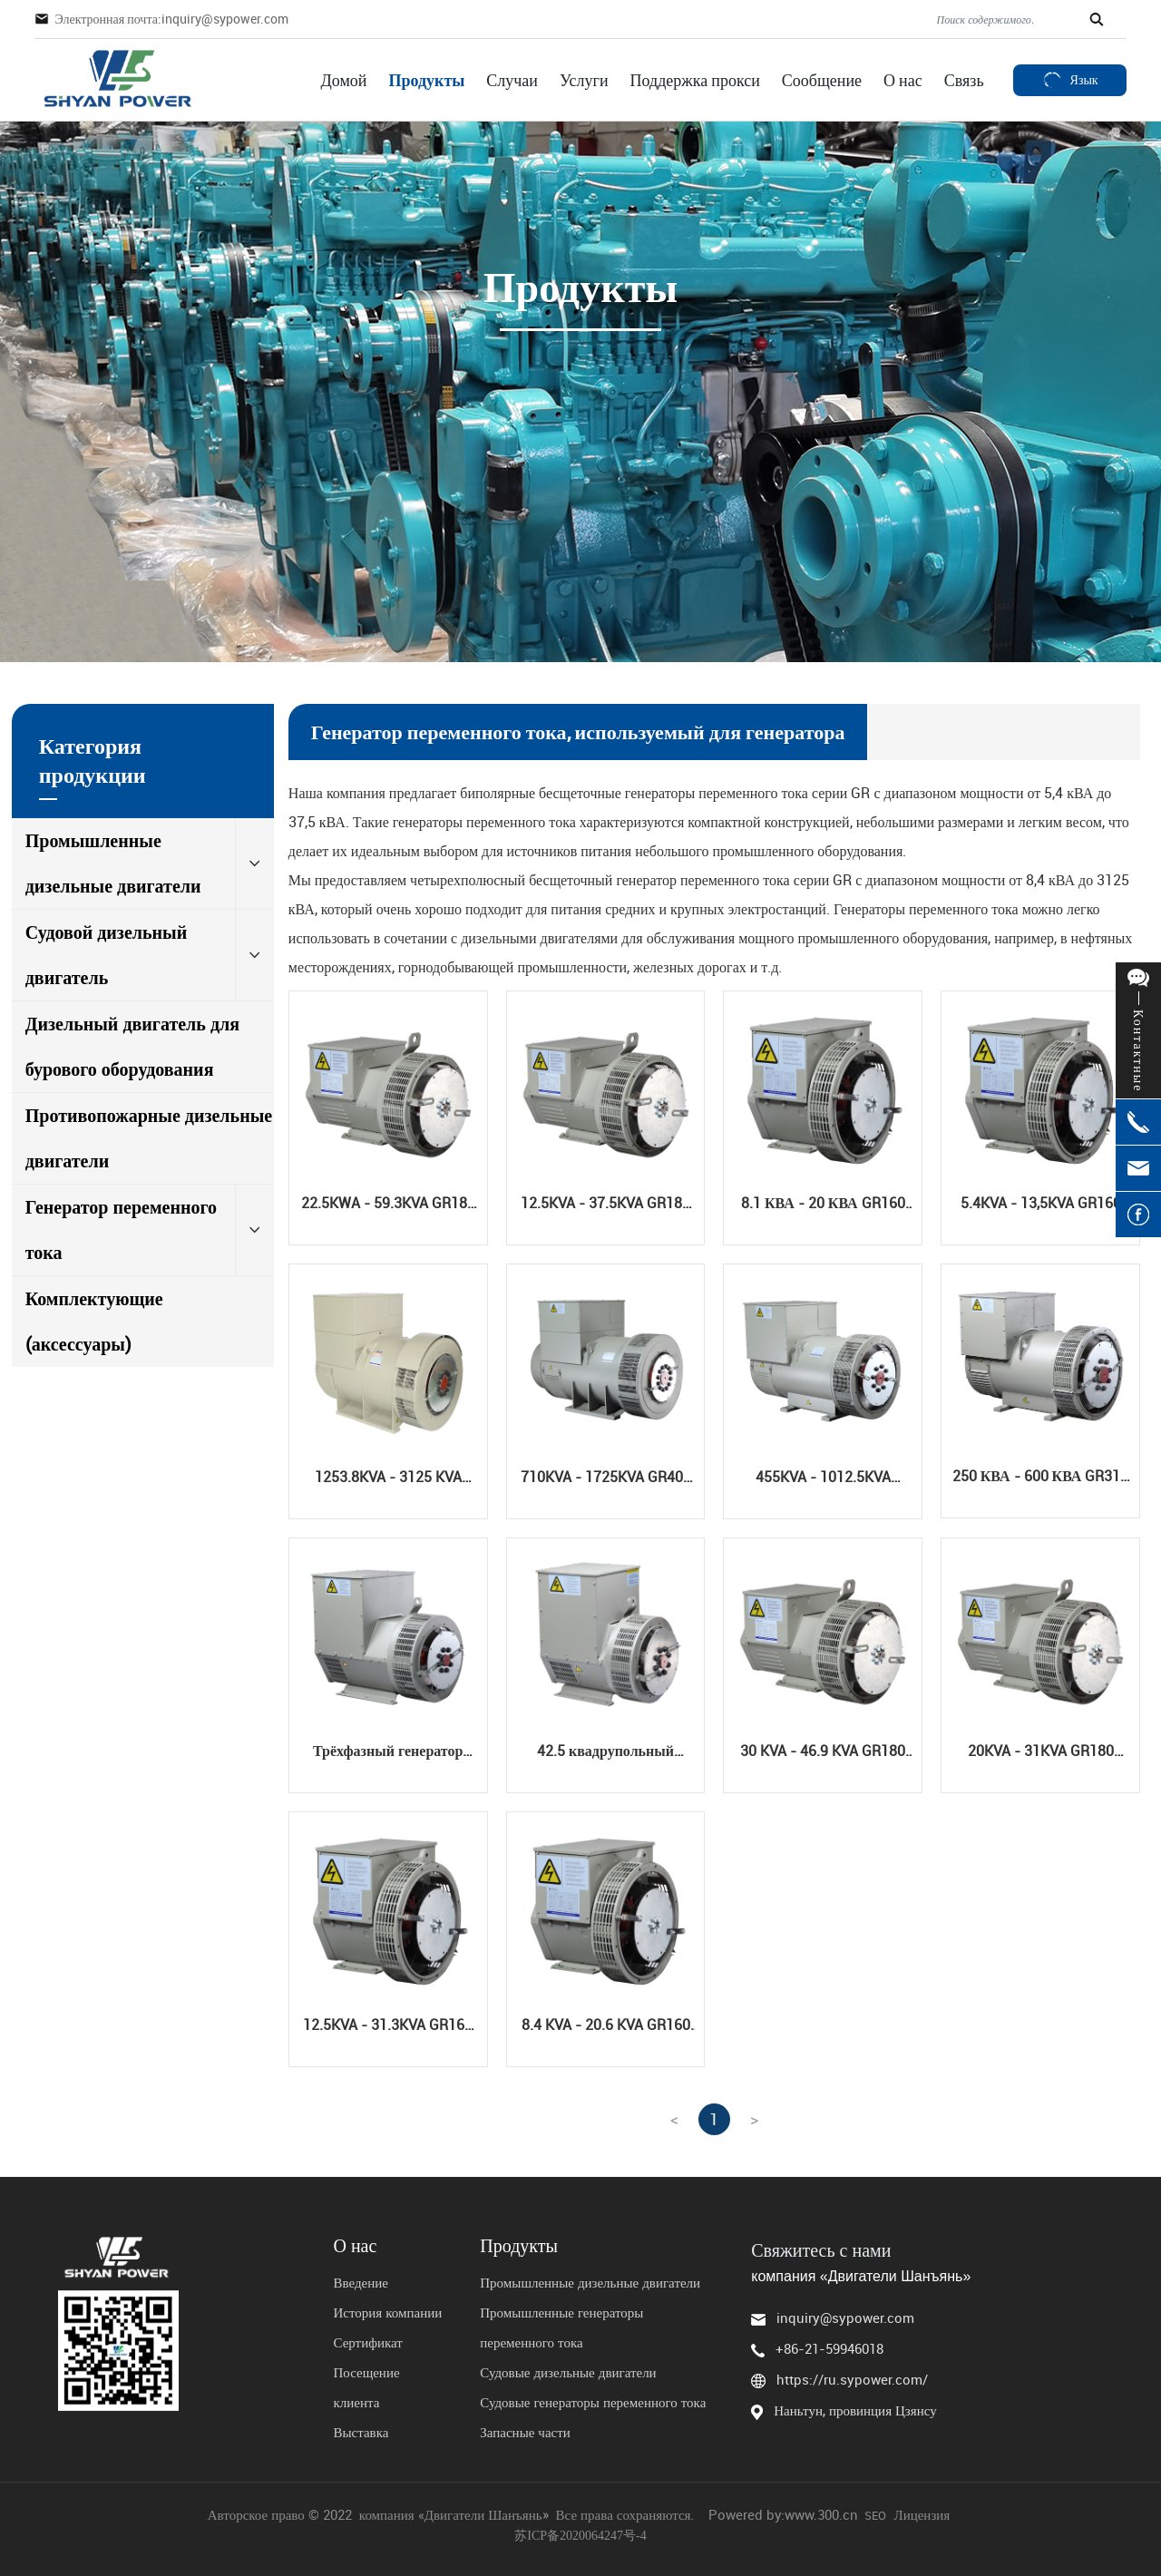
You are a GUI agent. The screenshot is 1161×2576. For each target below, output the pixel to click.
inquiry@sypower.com (845, 2317)
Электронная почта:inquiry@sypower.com (171, 18)
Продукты (519, 2246)
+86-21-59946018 (829, 2348)
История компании (387, 2312)
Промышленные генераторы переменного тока (561, 2327)
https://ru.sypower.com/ (852, 2379)
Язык (1069, 79)
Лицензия (923, 2514)
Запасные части (525, 2432)
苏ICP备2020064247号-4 (580, 2535)
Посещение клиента (366, 2387)
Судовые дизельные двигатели (568, 2372)
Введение (362, 2282)
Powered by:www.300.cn (783, 2514)
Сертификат (367, 2342)
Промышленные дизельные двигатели (590, 2282)
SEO (875, 2515)
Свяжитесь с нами (821, 2250)
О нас (354, 2246)
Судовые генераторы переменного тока (593, 2402)
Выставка (362, 2432)
